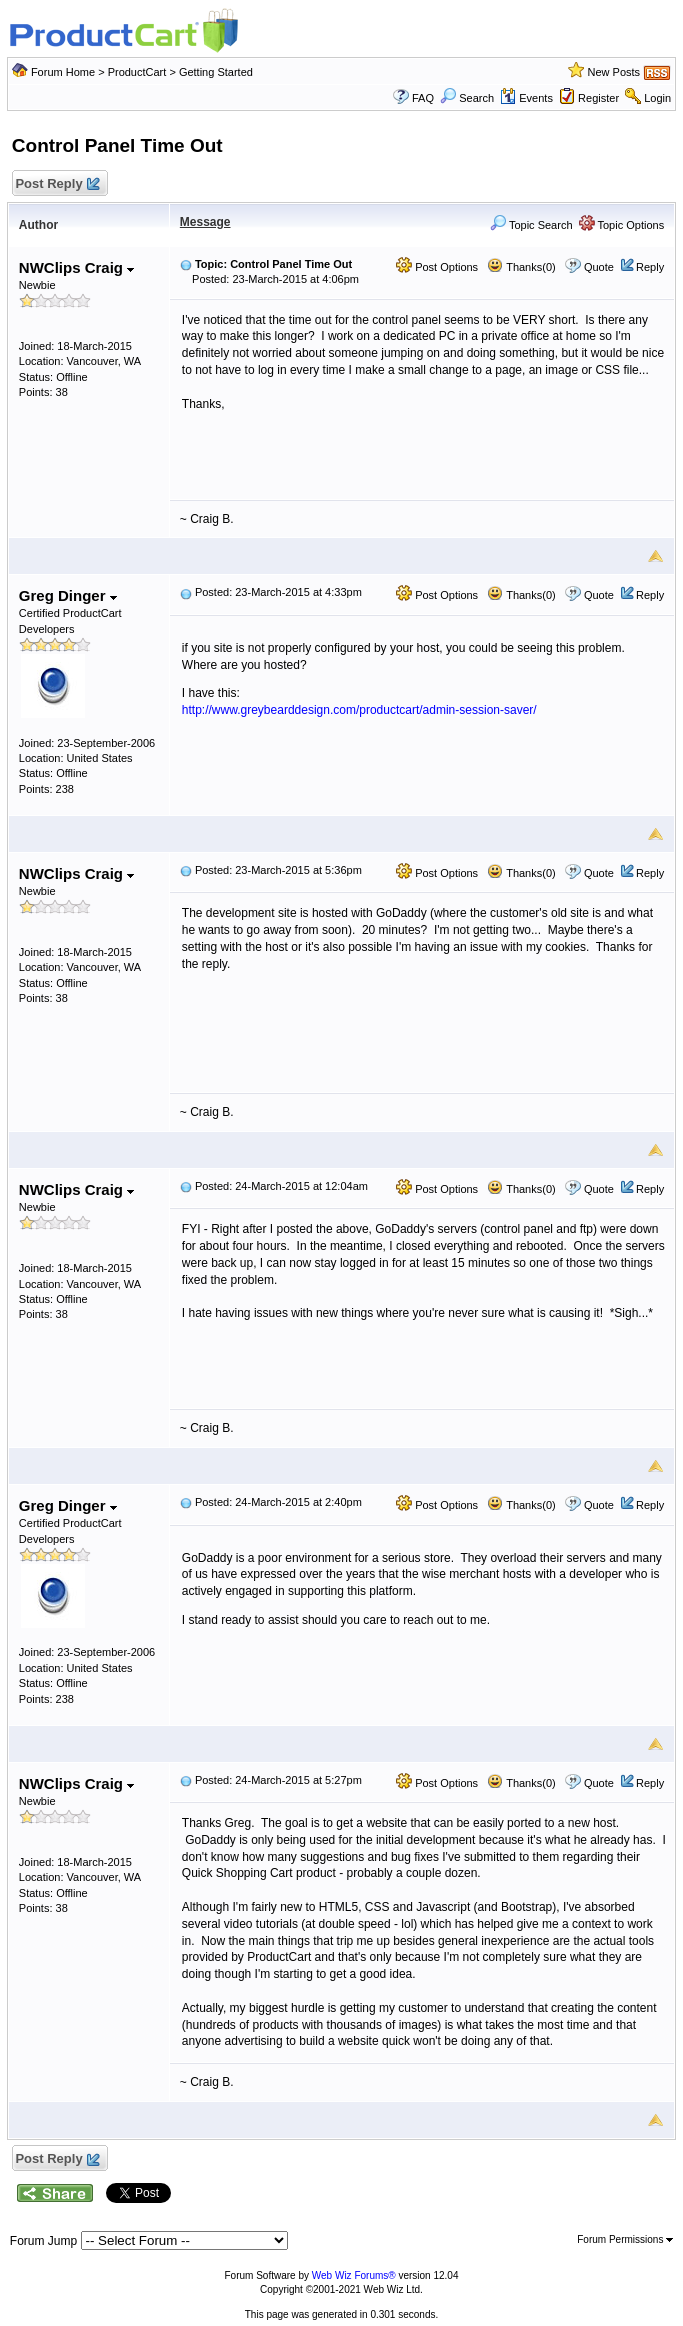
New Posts (614, 72)
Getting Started (216, 72)
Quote (599, 267)
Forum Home (63, 72)
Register (598, 98)
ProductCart (137, 72)
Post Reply (57, 184)
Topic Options (622, 225)
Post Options (437, 267)
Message (205, 222)
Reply (650, 267)
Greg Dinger (68, 595)
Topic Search (531, 225)
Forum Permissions (625, 2239)
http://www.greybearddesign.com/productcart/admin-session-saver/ (359, 710)
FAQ (423, 98)
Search (467, 98)
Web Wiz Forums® (354, 2275)
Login (657, 98)
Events (526, 98)
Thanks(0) (521, 267)
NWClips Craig (76, 267)
